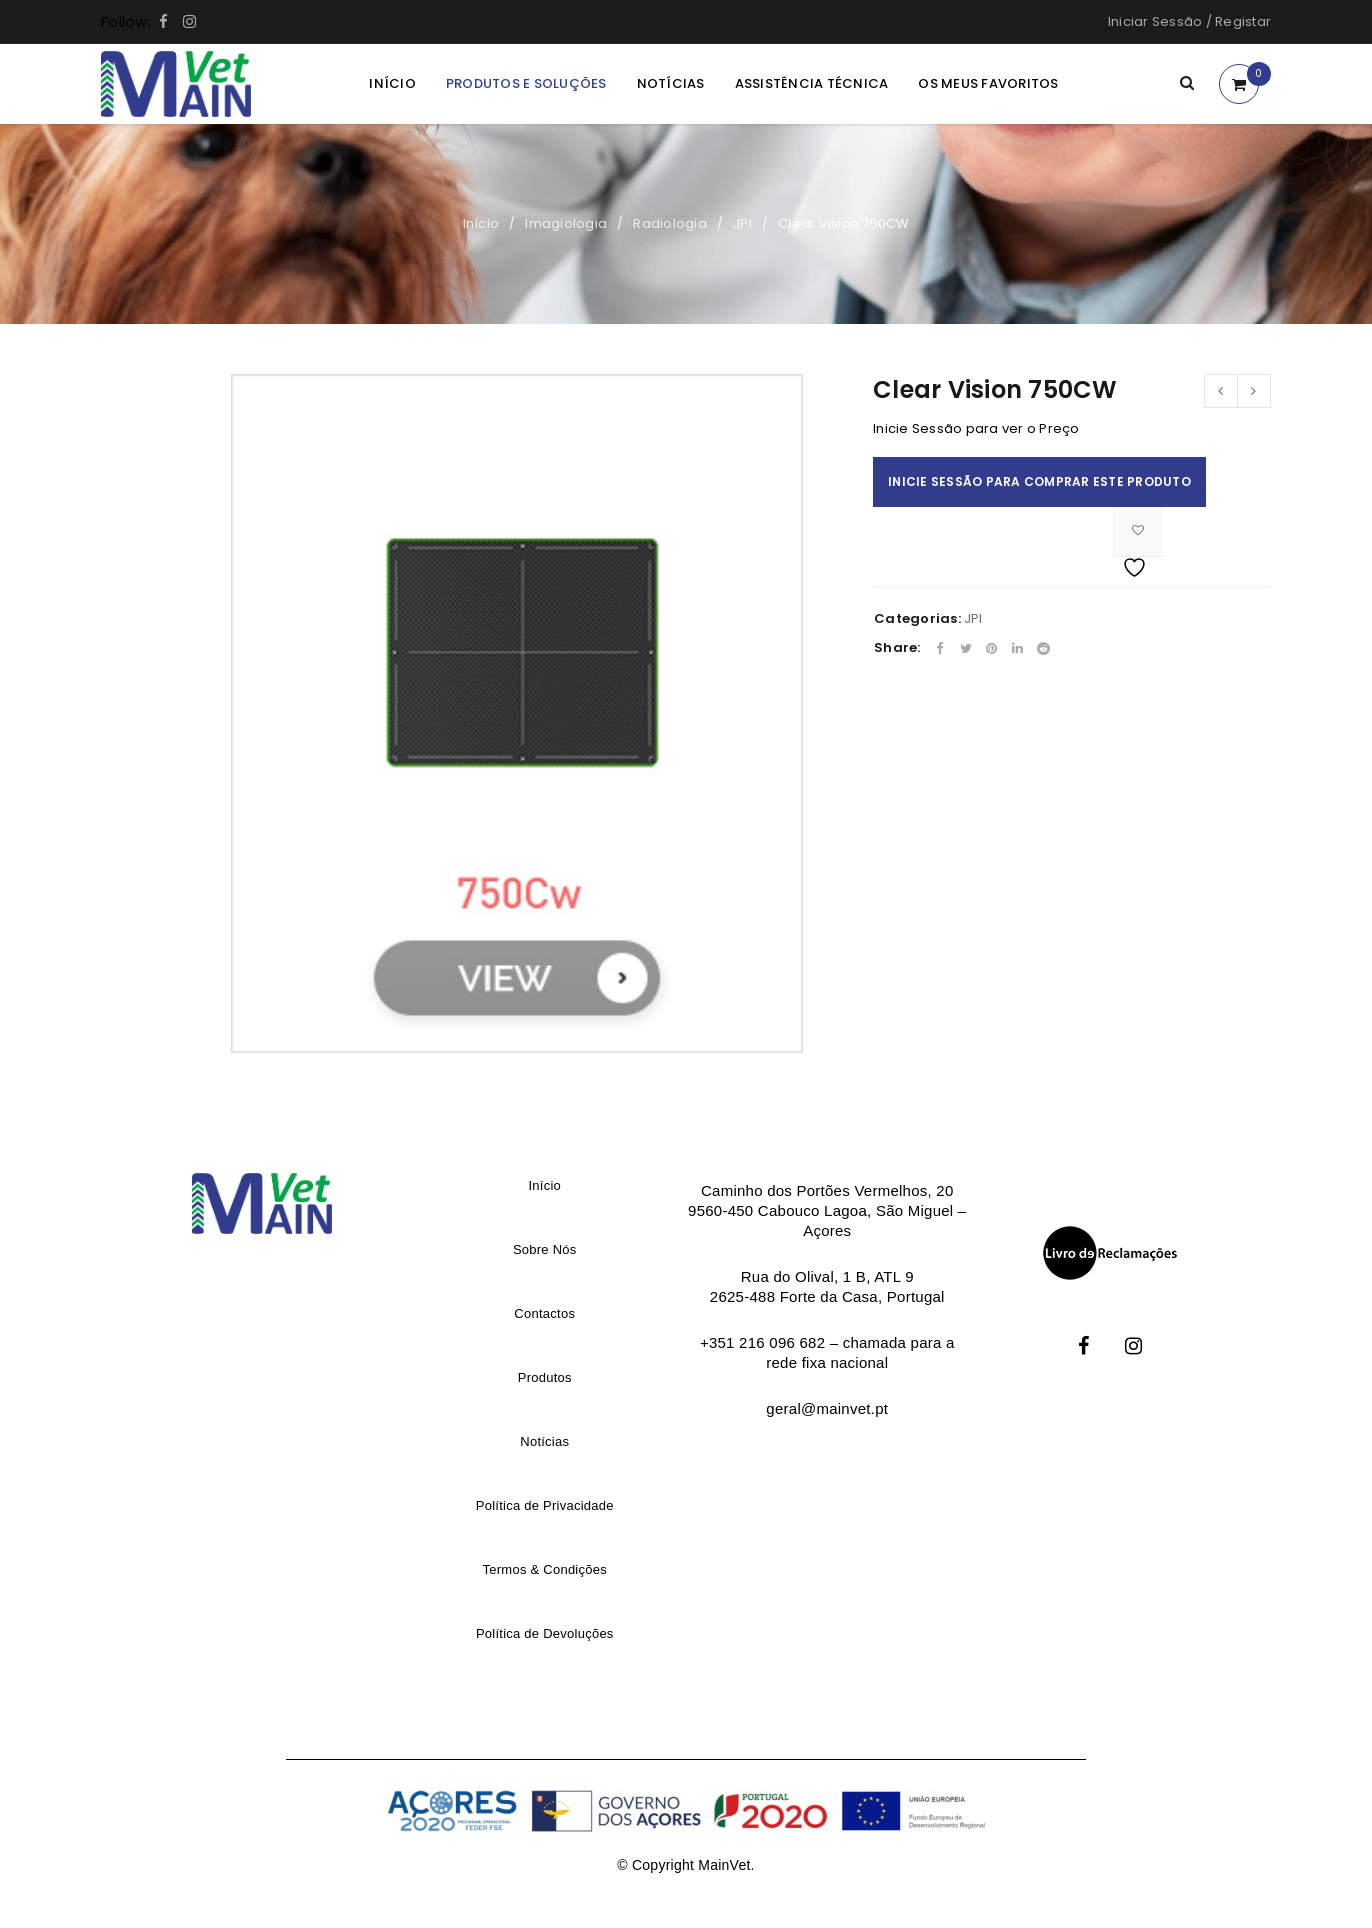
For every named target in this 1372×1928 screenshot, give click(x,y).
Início (392, 83)
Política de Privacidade (545, 1505)
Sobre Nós (545, 1249)
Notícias (671, 83)
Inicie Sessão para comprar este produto (1039, 481)
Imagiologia (566, 223)
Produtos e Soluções (526, 83)
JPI (742, 223)
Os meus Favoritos (988, 83)
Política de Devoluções (545, 1633)
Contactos (544, 1313)
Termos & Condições (545, 1569)
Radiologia (670, 223)
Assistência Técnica (812, 83)
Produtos (545, 1377)
